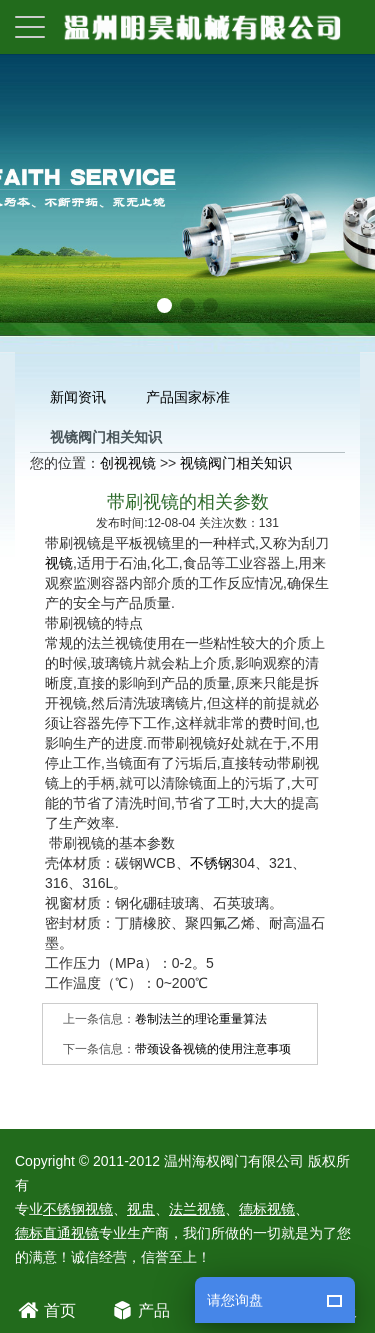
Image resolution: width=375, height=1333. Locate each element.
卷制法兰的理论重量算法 (201, 1019)
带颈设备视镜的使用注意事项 (213, 1049)
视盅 (141, 1209)
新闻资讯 (78, 397)
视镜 (59, 563)
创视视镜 (128, 463)
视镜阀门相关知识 (236, 463)
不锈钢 (211, 863)
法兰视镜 (197, 1209)
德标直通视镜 (57, 1233)
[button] (164, 305)
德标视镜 (267, 1209)
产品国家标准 (188, 397)
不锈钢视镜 (78, 1209)
